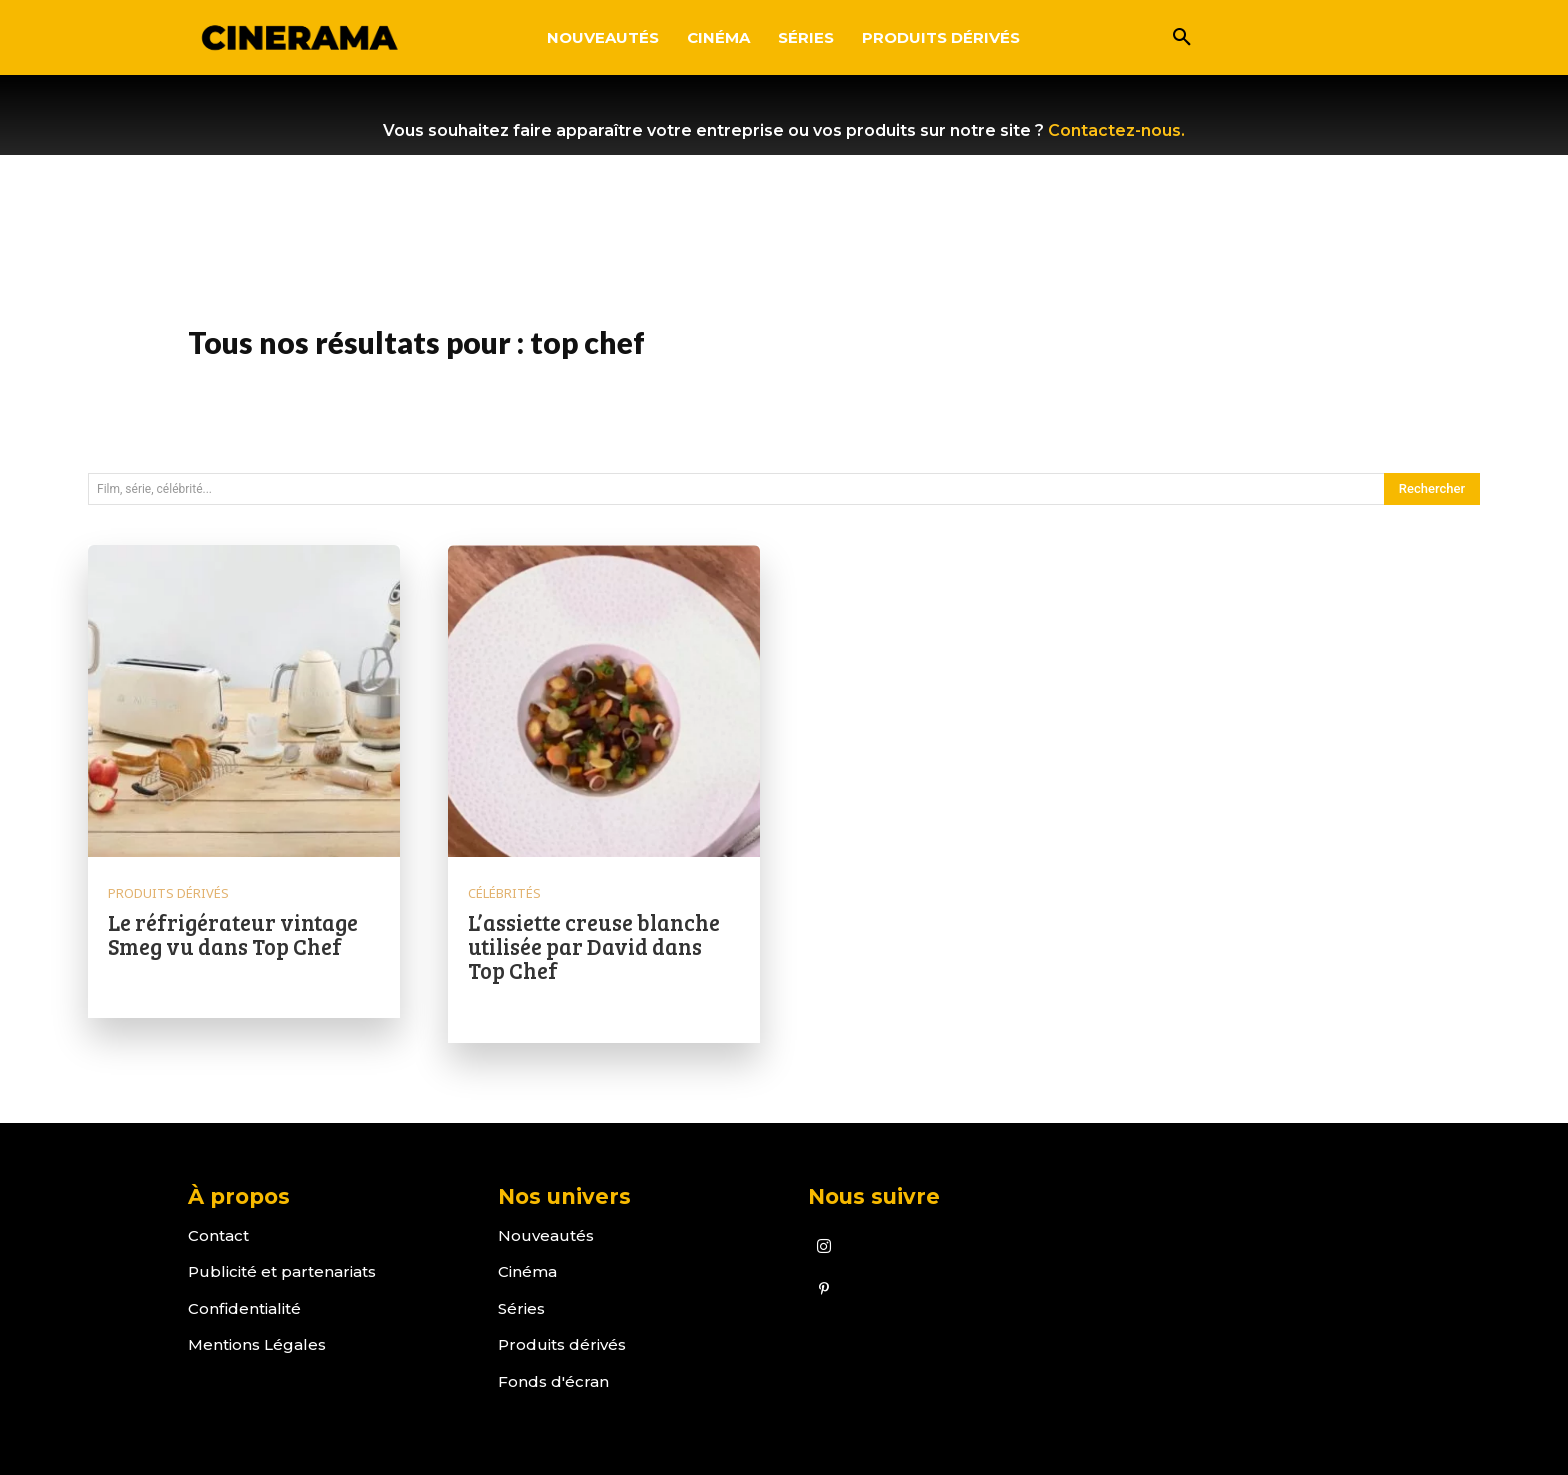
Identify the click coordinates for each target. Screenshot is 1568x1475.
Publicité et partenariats (282, 1271)
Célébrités (504, 893)
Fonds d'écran (553, 1381)
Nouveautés (546, 1235)
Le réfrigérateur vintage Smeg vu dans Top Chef (233, 934)
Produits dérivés (168, 893)
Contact (218, 1235)
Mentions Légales (257, 1344)
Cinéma (527, 1271)
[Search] (1432, 489)
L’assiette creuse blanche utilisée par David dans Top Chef (594, 946)
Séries (521, 1308)
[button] (1182, 38)
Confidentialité (244, 1308)
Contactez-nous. (1116, 130)
